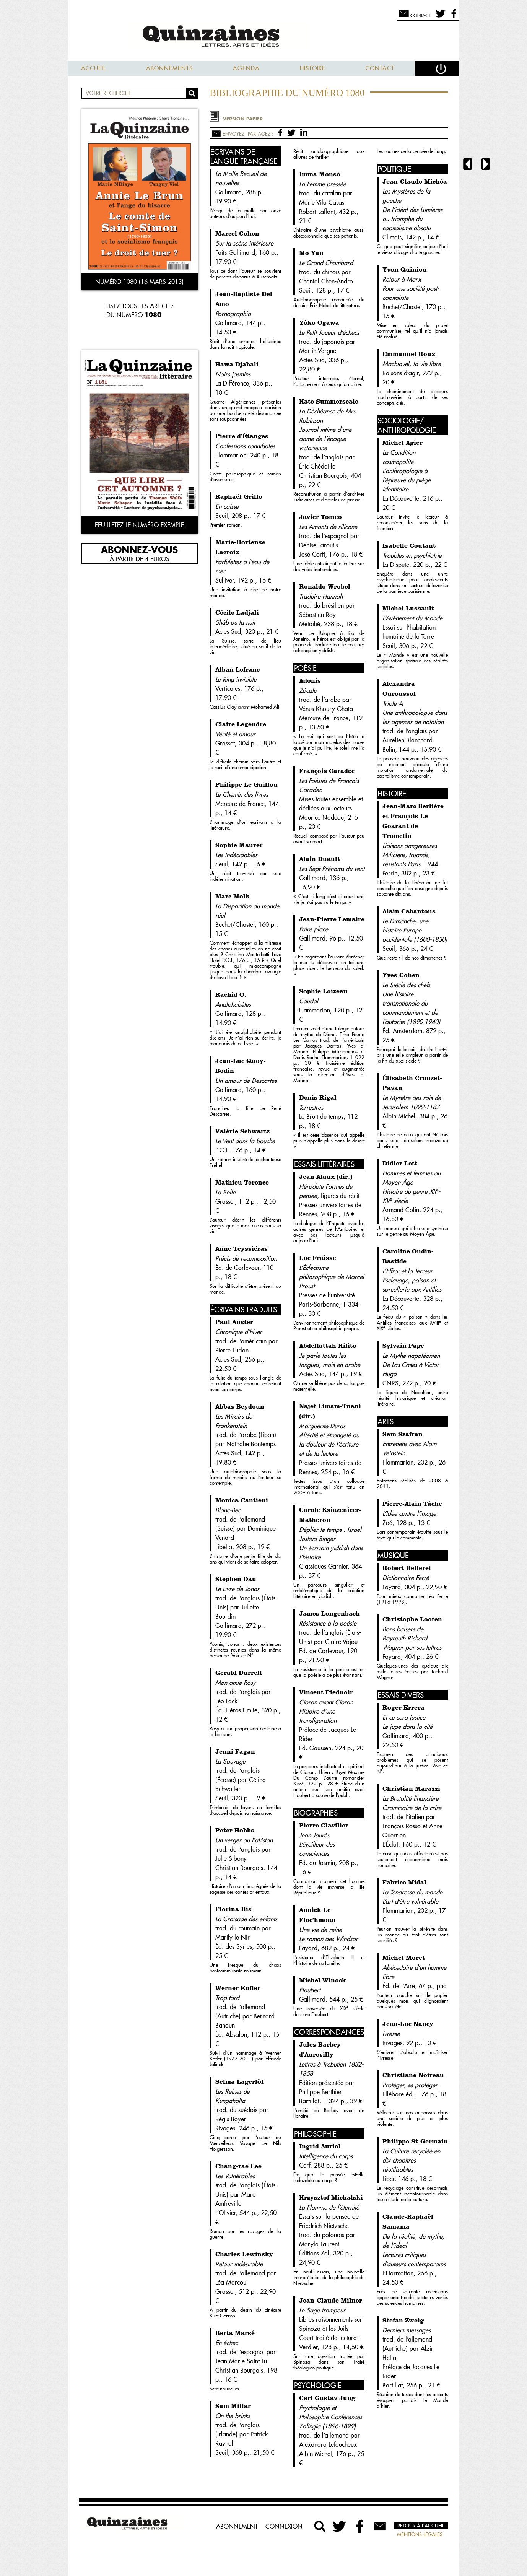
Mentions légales (419, 2534)
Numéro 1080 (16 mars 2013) (139, 281)
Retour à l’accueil (420, 2525)
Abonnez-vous (139, 549)
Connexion (284, 2526)
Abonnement (237, 2526)
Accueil (93, 68)
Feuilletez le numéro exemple (139, 525)
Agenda (246, 68)
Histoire (312, 68)
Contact (380, 68)
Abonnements (169, 68)
